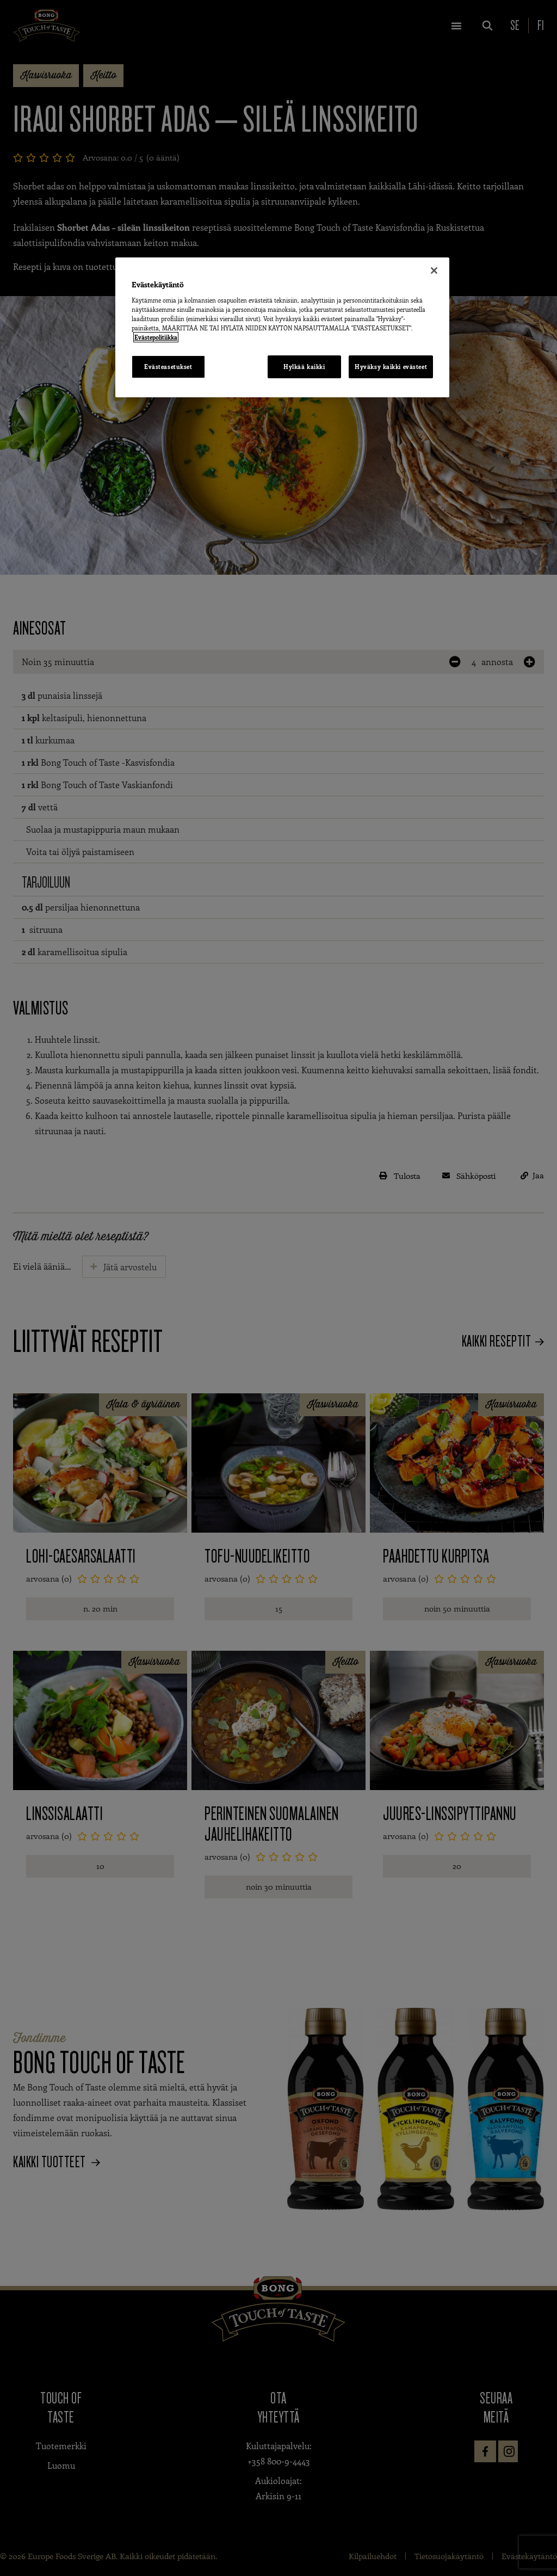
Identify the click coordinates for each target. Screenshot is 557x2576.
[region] (282, 327)
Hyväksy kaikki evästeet (391, 366)
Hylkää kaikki (304, 366)
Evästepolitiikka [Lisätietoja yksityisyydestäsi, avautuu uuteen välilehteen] (155, 337)
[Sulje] (434, 270)
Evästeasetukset (168, 366)
